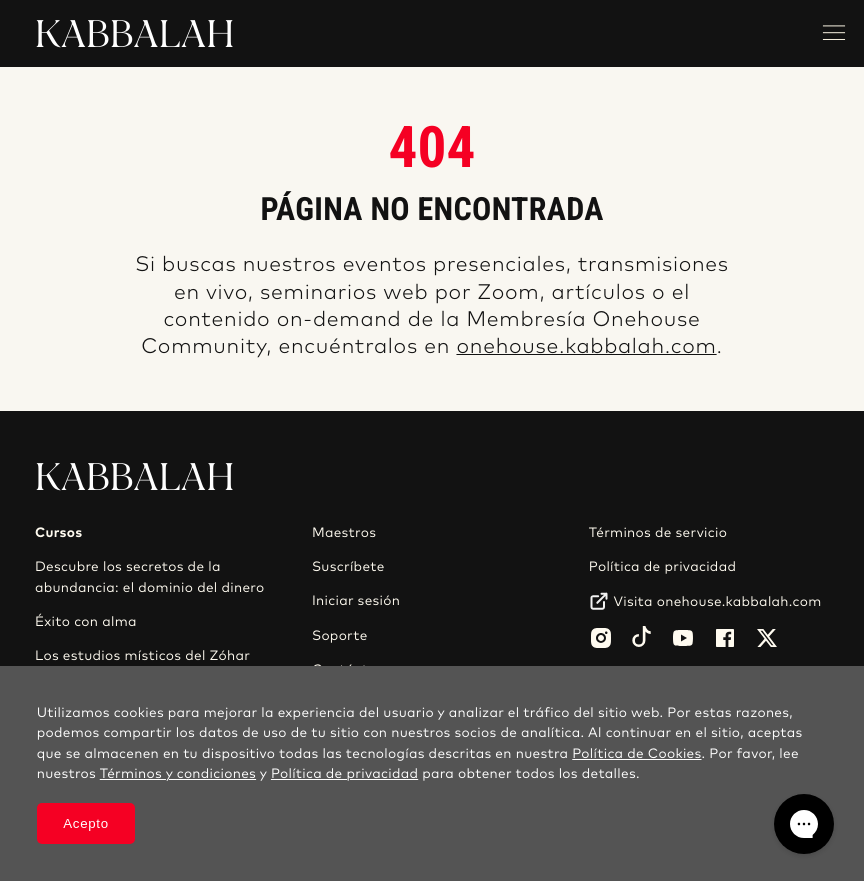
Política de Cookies (636, 754)
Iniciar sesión (356, 601)
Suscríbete (348, 567)
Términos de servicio (658, 533)
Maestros (344, 533)
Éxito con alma (86, 622)
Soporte (340, 636)
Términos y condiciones (178, 774)
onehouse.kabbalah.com (586, 347)
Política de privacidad (662, 567)
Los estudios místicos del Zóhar (142, 656)
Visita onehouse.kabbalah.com (717, 602)
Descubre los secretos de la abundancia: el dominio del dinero (150, 577)
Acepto (86, 823)
